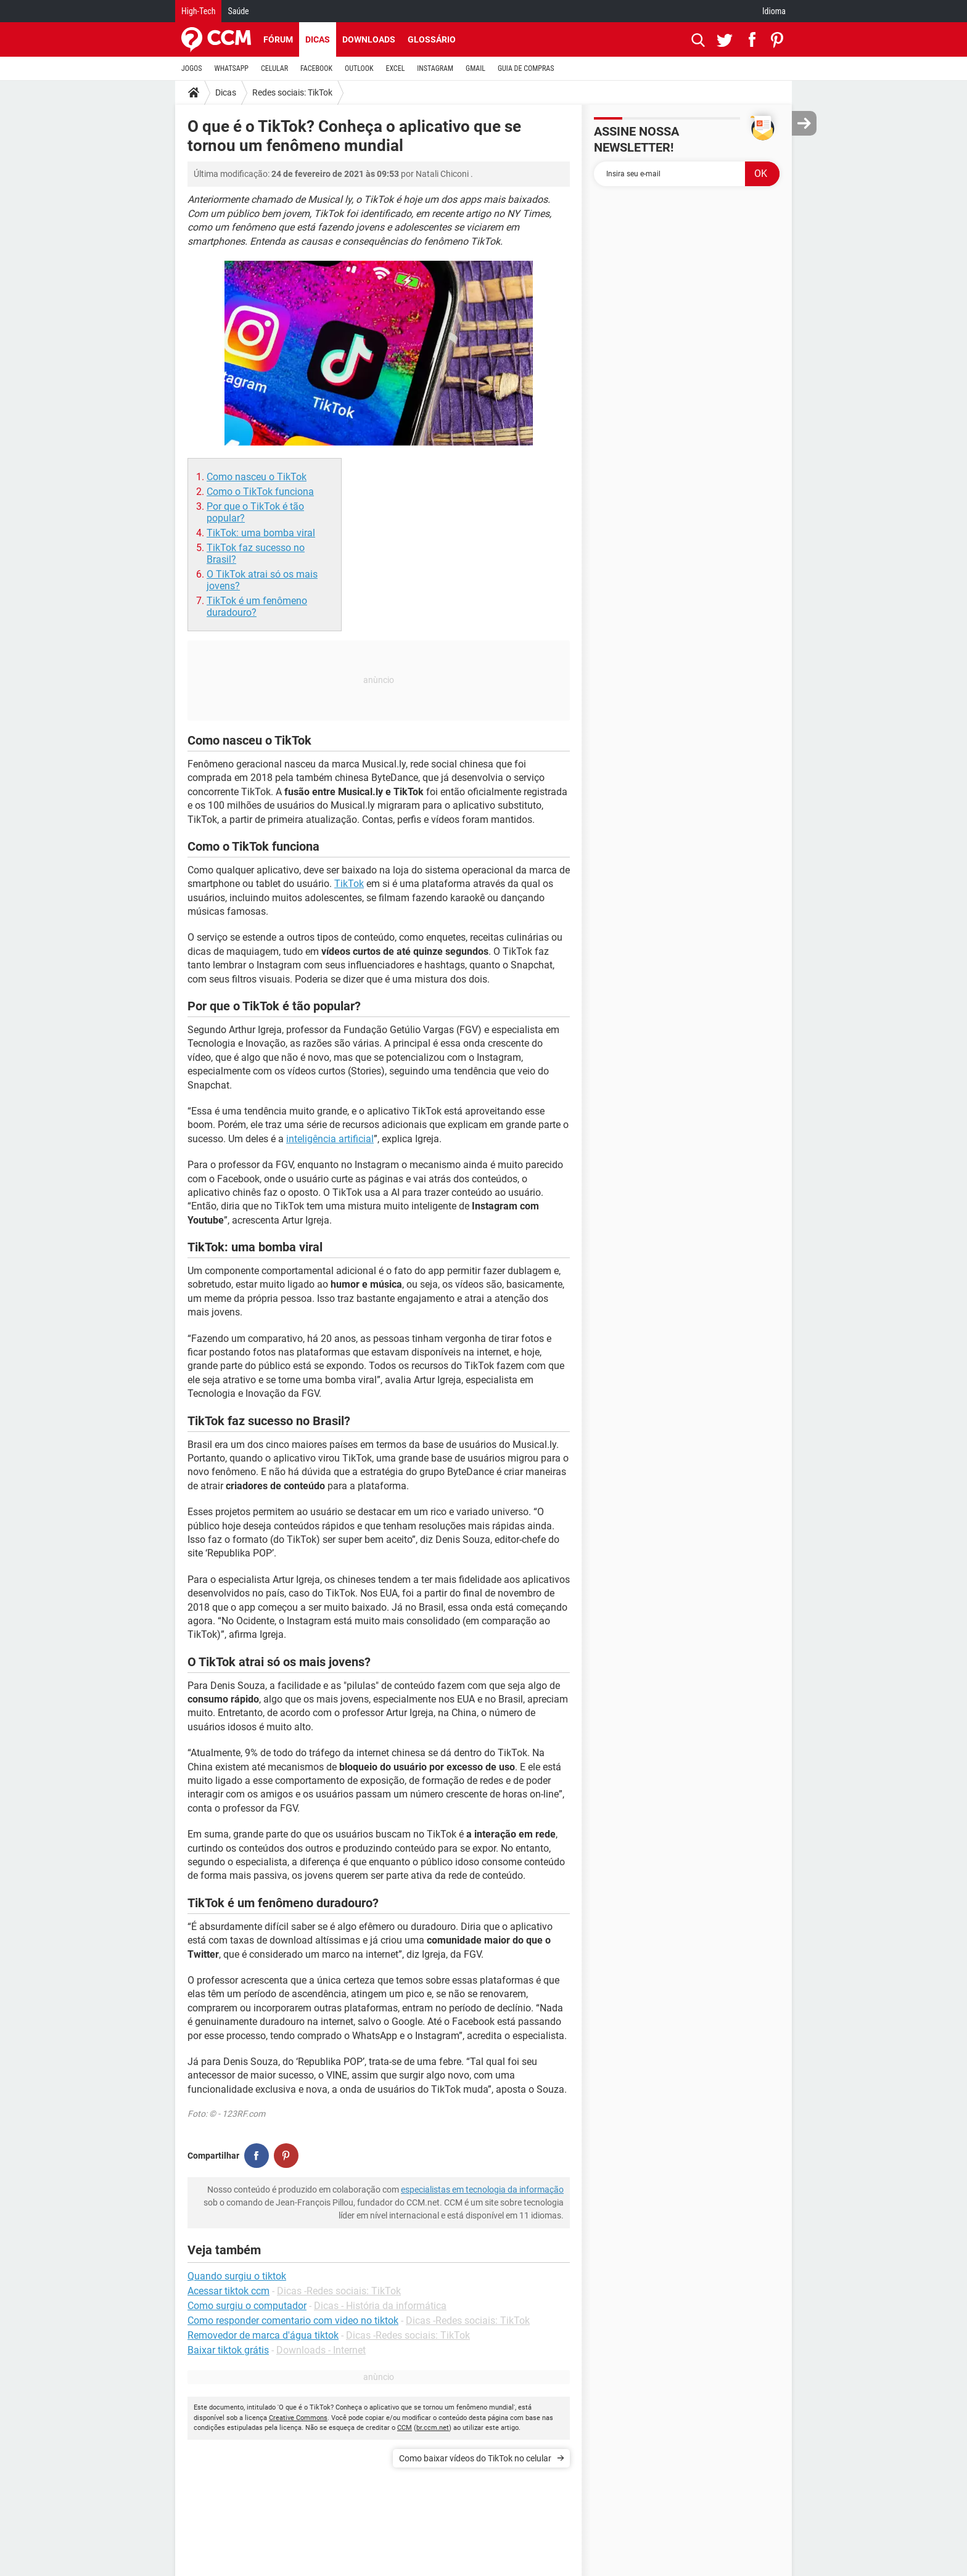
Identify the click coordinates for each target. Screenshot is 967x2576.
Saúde (238, 11)
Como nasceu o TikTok (257, 477)
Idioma (774, 11)
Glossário (432, 39)
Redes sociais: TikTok (292, 92)
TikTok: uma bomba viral (261, 533)
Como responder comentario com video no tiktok (292, 2320)
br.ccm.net (432, 2428)
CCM (404, 2428)
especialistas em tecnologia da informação (482, 2189)
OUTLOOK (359, 68)
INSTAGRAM (435, 68)
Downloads (368, 39)
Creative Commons (298, 2418)
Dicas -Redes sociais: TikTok (339, 2291)
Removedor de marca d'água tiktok (263, 2335)
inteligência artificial (330, 1139)
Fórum (278, 39)
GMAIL (475, 68)
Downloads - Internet (321, 2350)
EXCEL (395, 68)
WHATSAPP (232, 68)
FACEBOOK (316, 68)
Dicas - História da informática (380, 2306)
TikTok (349, 883)
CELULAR (274, 68)
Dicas (317, 39)
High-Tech (198, 11)
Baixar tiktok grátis (228, 2350)
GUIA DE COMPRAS (526, 68)
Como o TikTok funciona (260, 491)
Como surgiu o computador (247, 2306)
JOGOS (191, 68)
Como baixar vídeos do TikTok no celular (475, 2458)
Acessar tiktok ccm (228, 2291)
